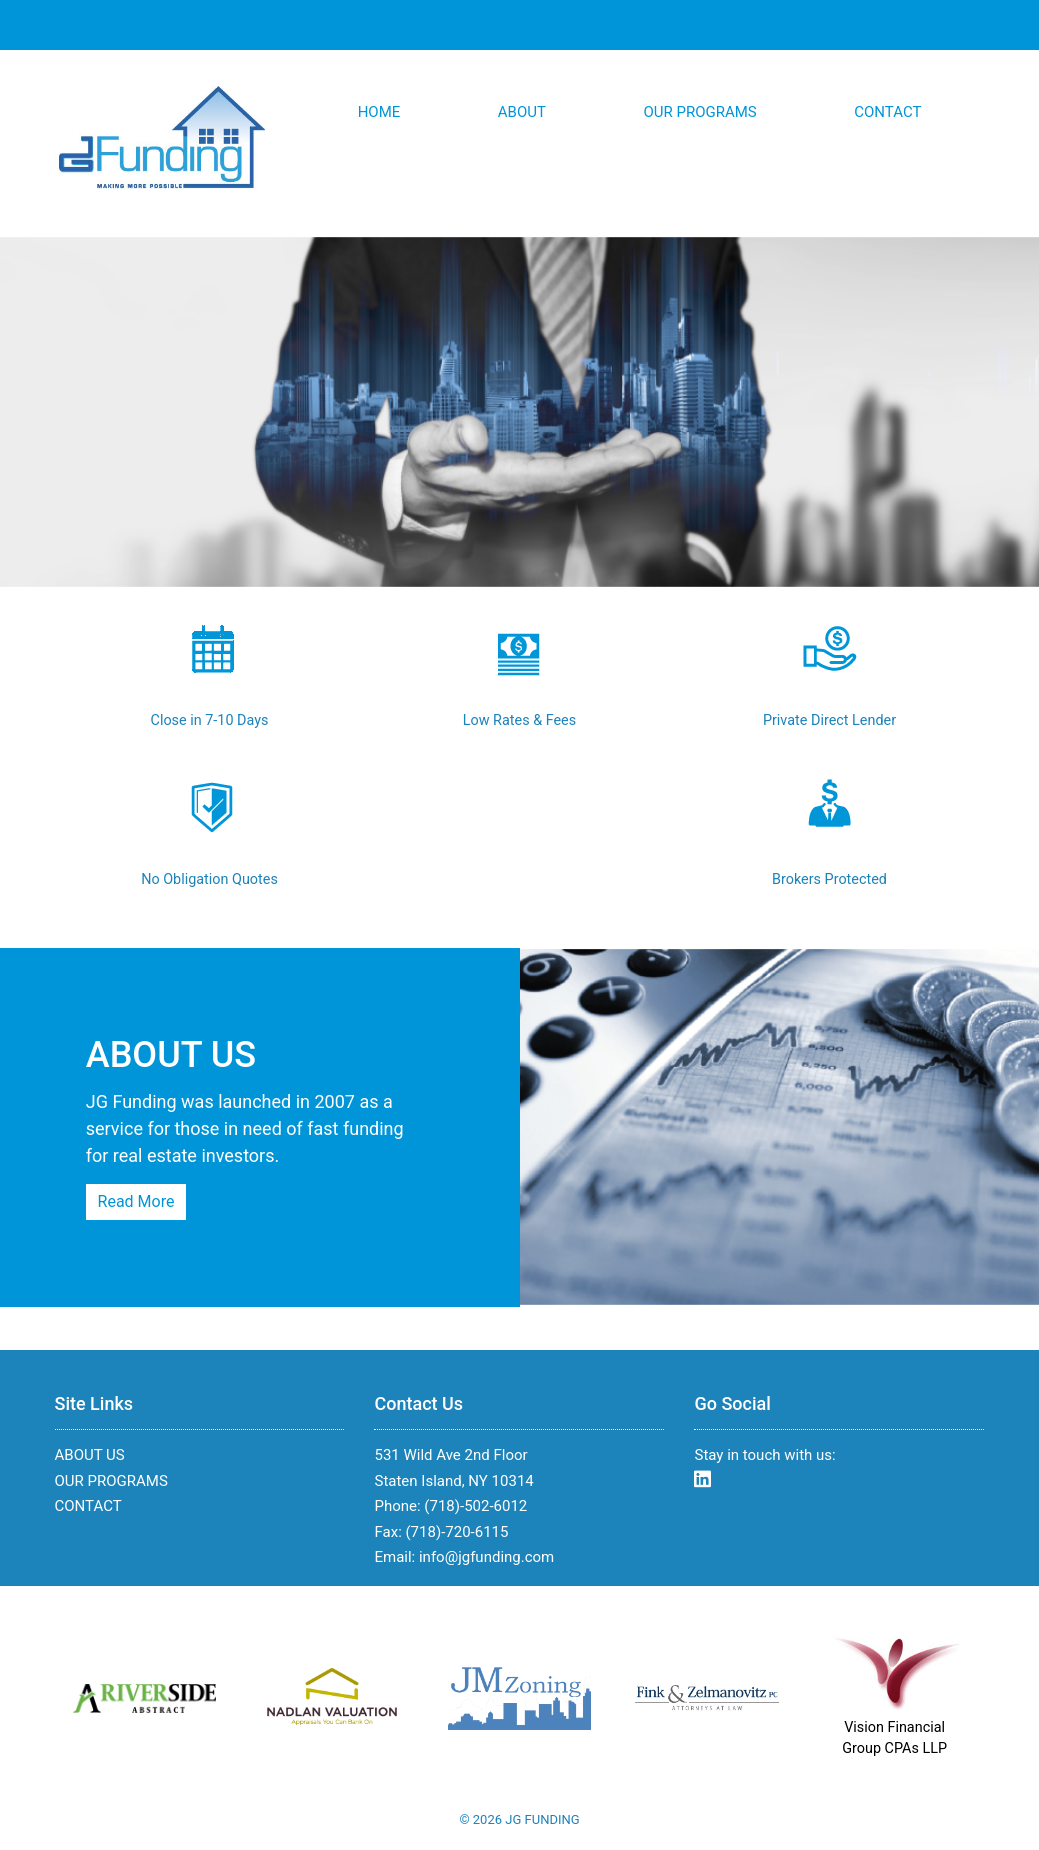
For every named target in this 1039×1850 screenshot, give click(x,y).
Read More (136, 1201)
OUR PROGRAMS (699, 112)
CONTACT (887, 112)
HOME (379, 112)
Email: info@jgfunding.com (464, 1557)
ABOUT (522, 112)
